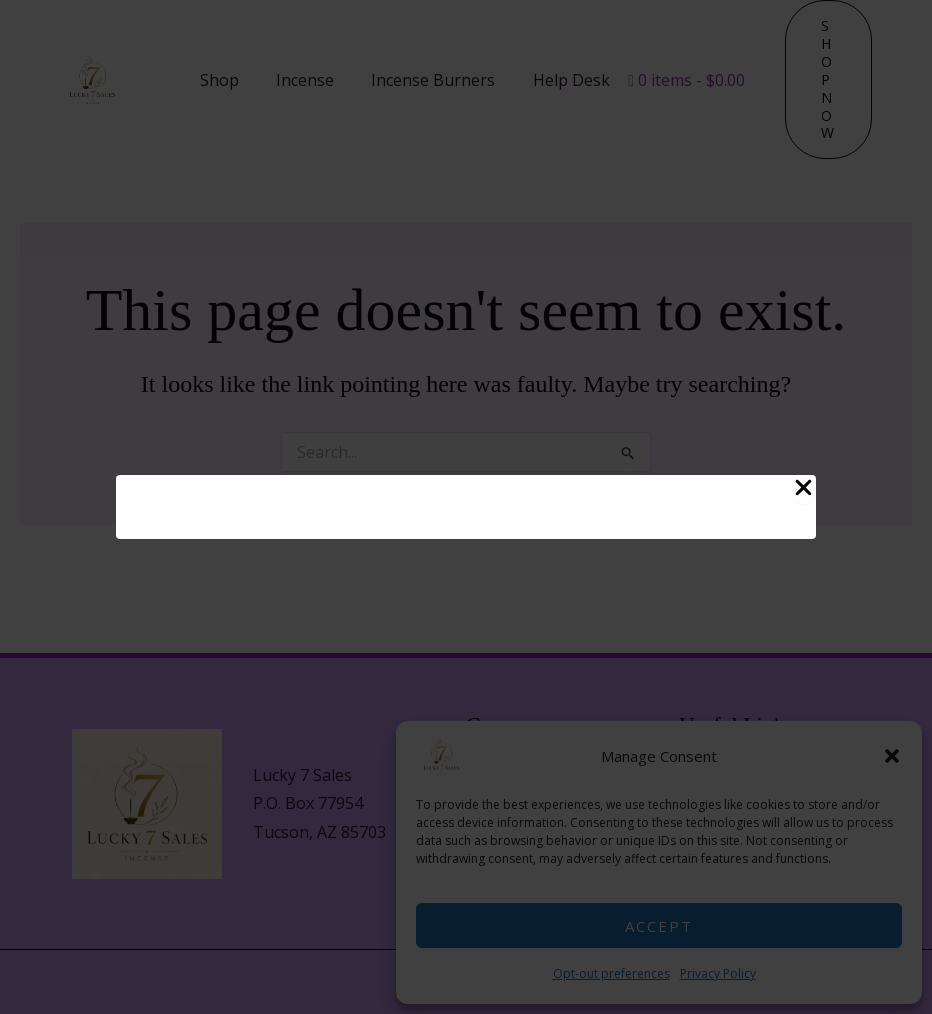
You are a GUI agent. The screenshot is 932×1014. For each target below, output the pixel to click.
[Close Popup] (803, 489)
